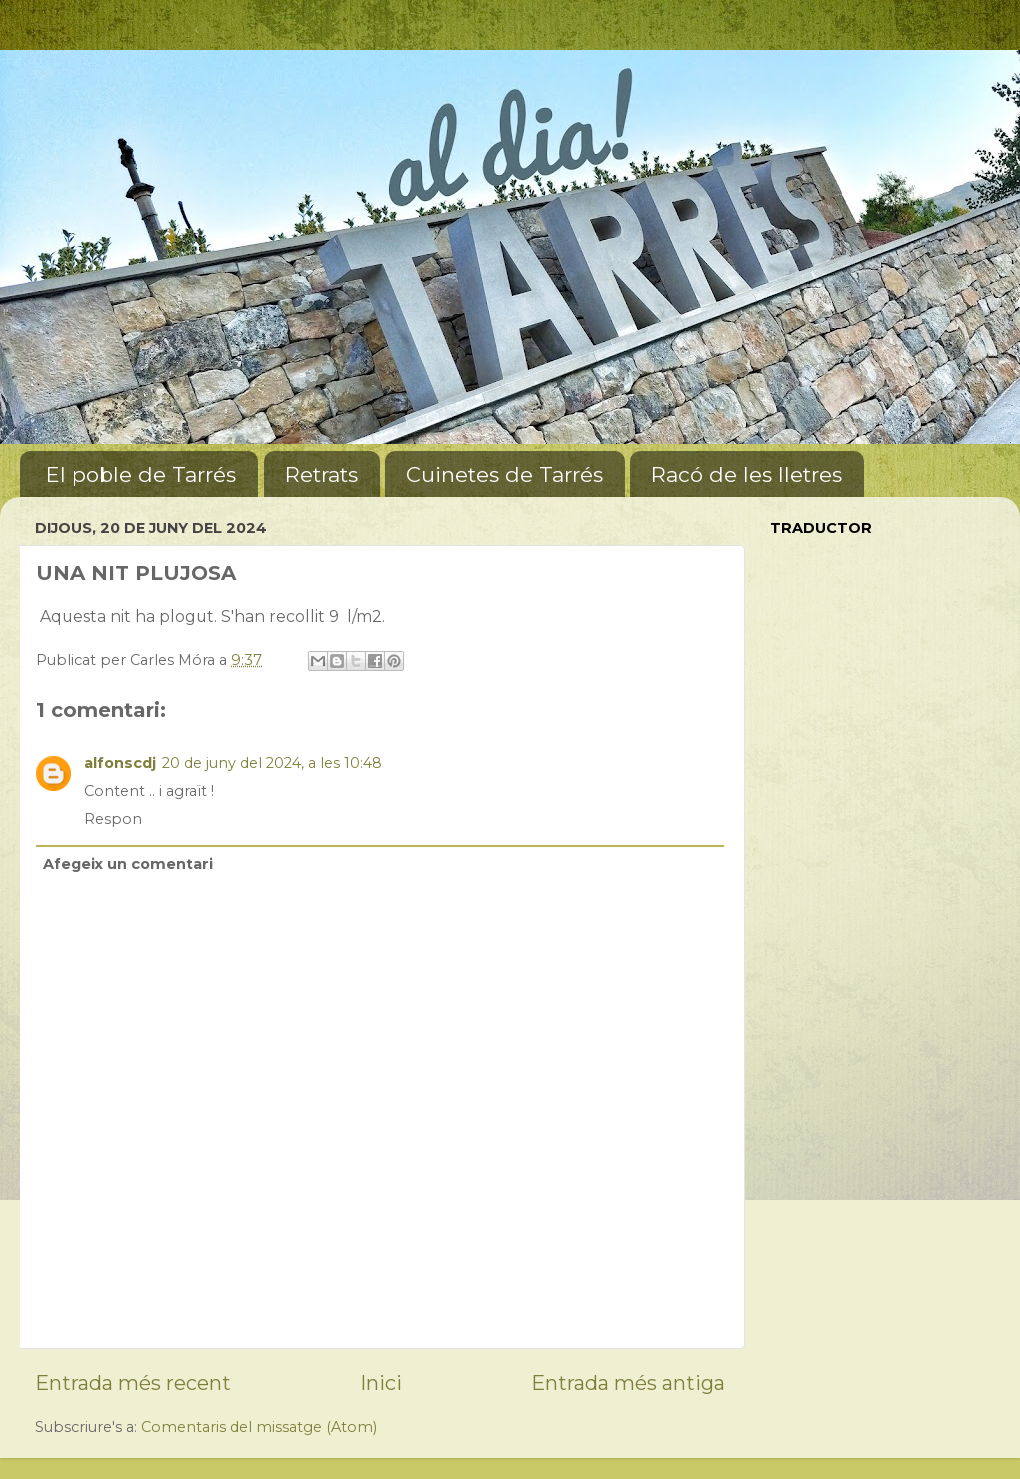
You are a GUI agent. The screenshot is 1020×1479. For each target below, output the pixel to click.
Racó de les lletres (746, 474)
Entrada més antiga (628, 1382)
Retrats (321, 474)
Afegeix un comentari (128, 864)
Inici (381, 1382)
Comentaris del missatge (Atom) (259, 1427)
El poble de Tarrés (141, 474)
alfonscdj (120, 763)
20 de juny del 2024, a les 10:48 (272, 763)
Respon (113, 819)
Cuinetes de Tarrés (504, 474)
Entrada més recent (133, 1382)
